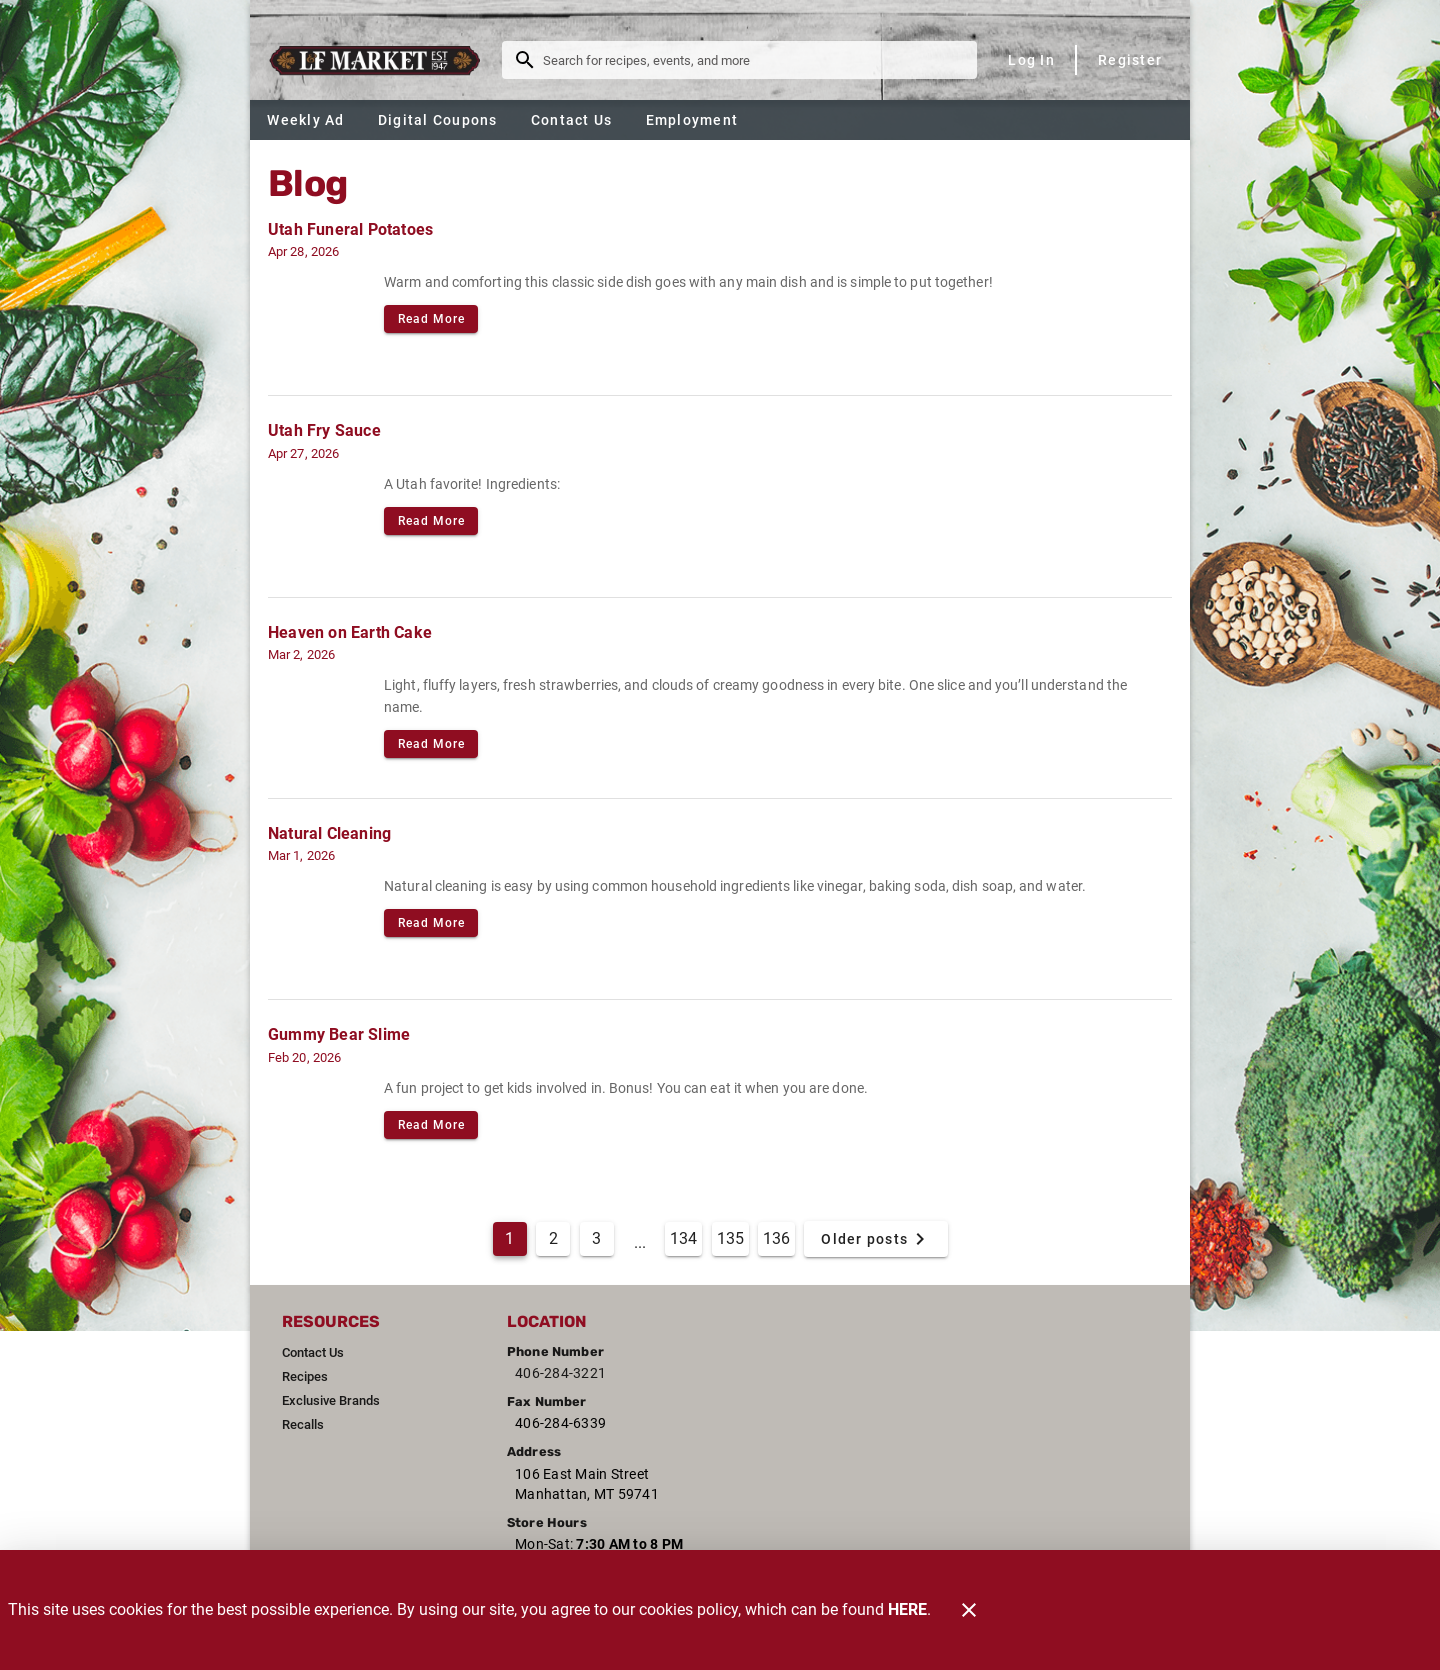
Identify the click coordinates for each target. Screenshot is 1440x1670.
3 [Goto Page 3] (596, 1238)
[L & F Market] (380, 60)
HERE (907, 1609)
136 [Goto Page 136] (776, 1238)
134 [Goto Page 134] (683, 1238)
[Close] (969, 1610)
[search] (753, 60)
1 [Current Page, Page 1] (509, 1238)
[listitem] (313, 1353)
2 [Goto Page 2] (553, 1238)
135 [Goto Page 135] (730, 1238)
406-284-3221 (560, 1373)
